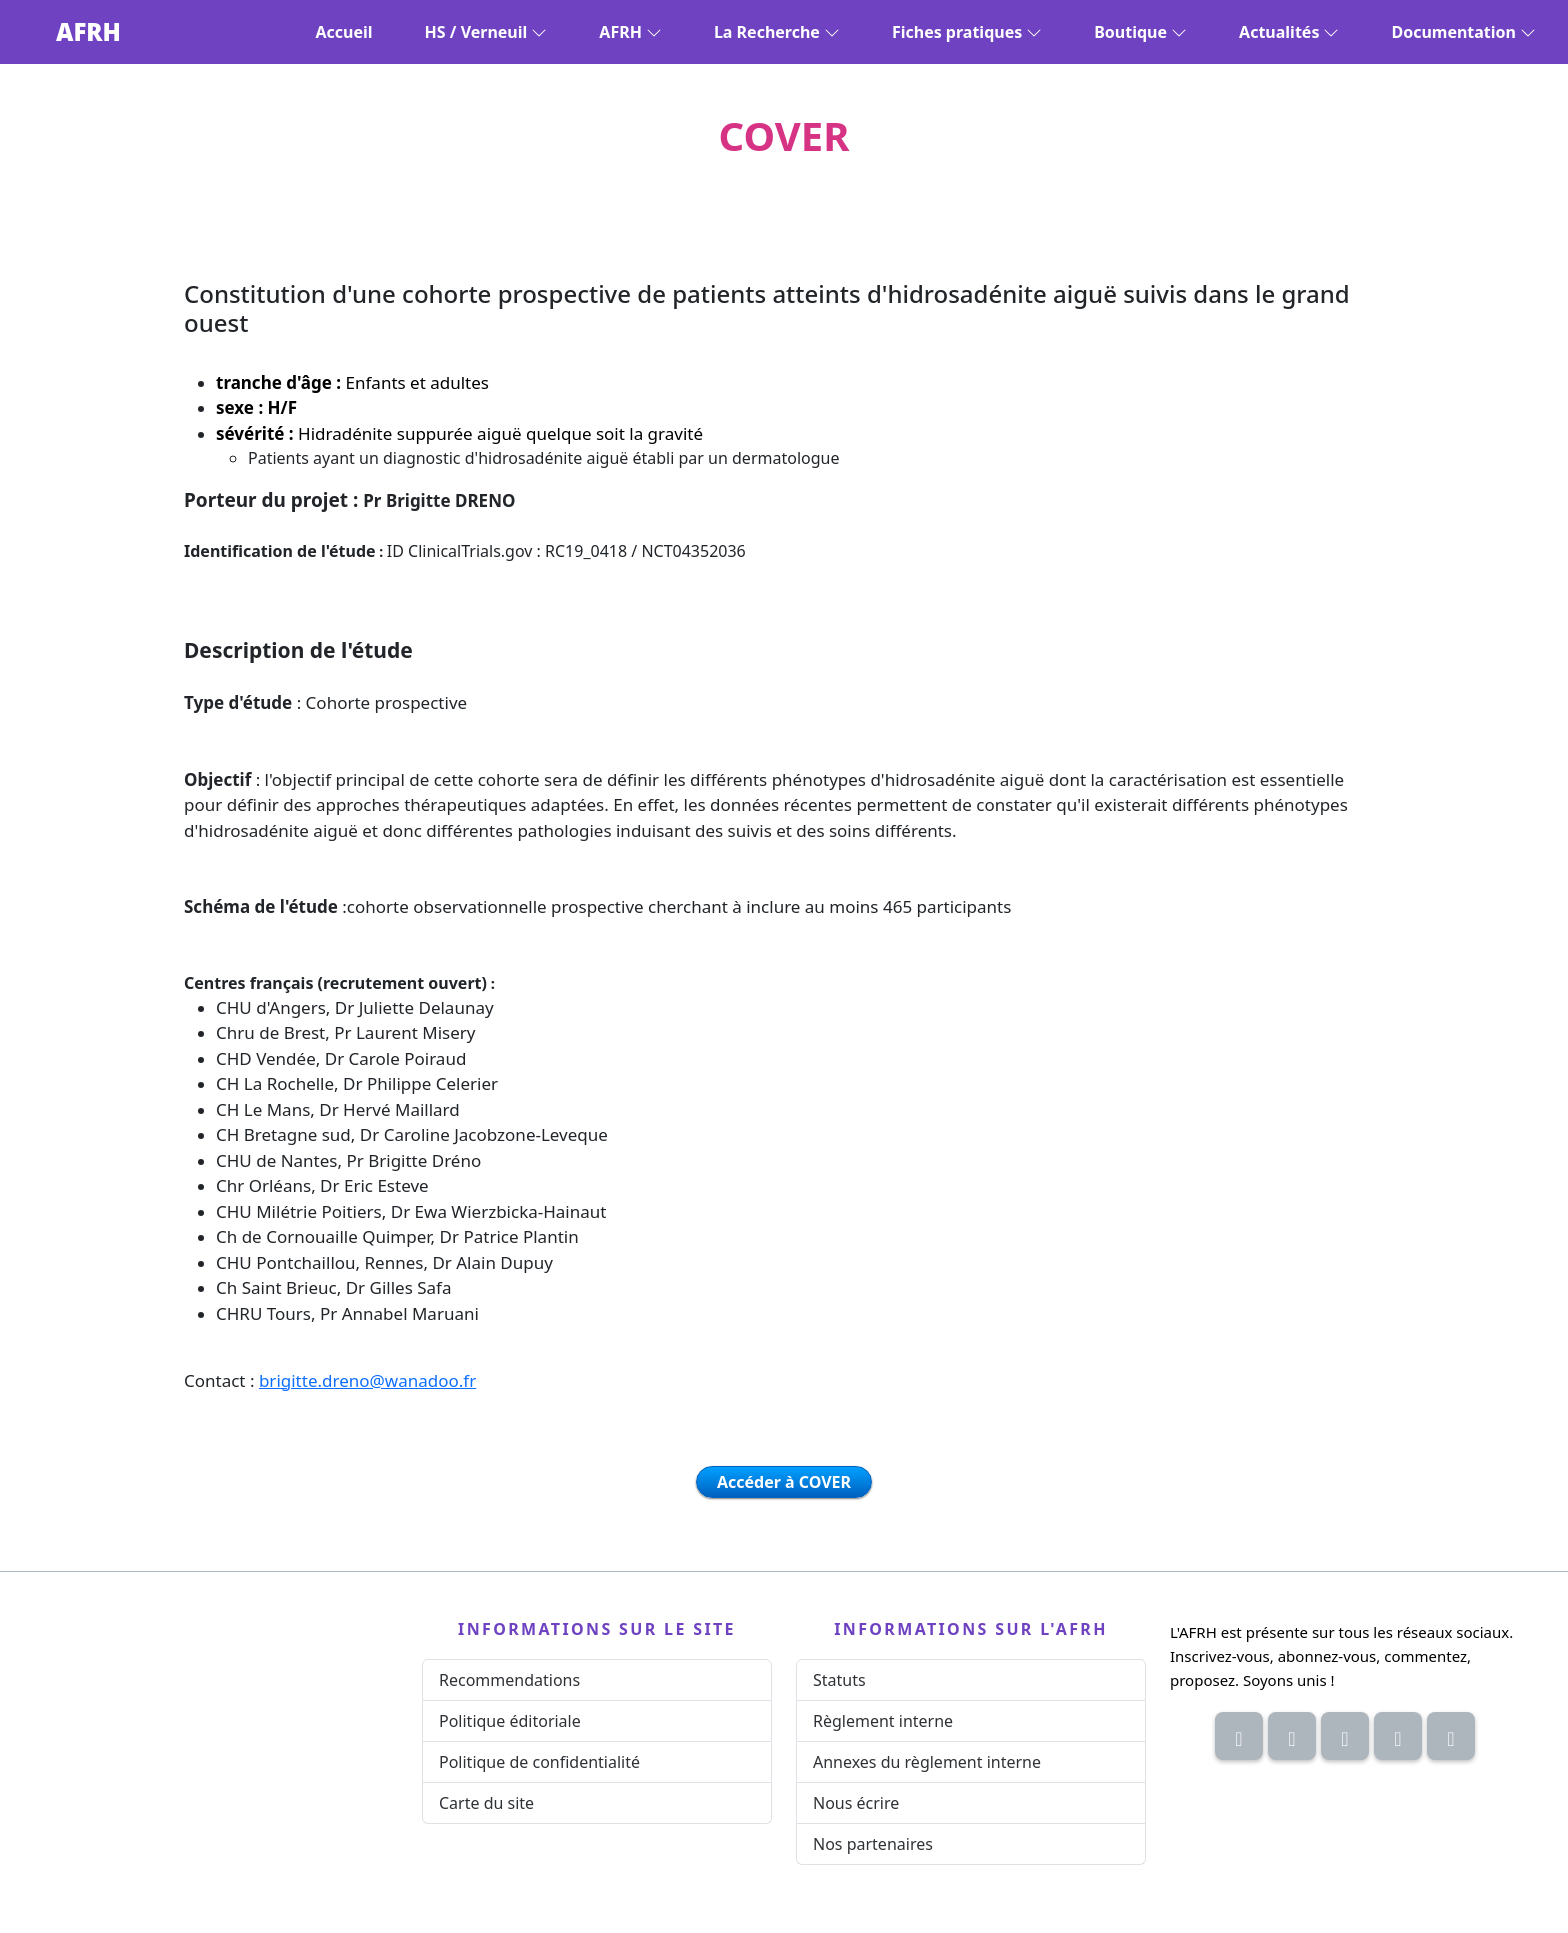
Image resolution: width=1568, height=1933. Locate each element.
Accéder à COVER (784, 1482)
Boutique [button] (1140, 31)
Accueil (344, 32)
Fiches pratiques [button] (967, 31)
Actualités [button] (1289, 31)
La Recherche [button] (777, 31)
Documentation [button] (1463, 31)
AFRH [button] (630, 31)
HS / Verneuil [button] (486, 31)
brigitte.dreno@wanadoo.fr (367, 1380)
